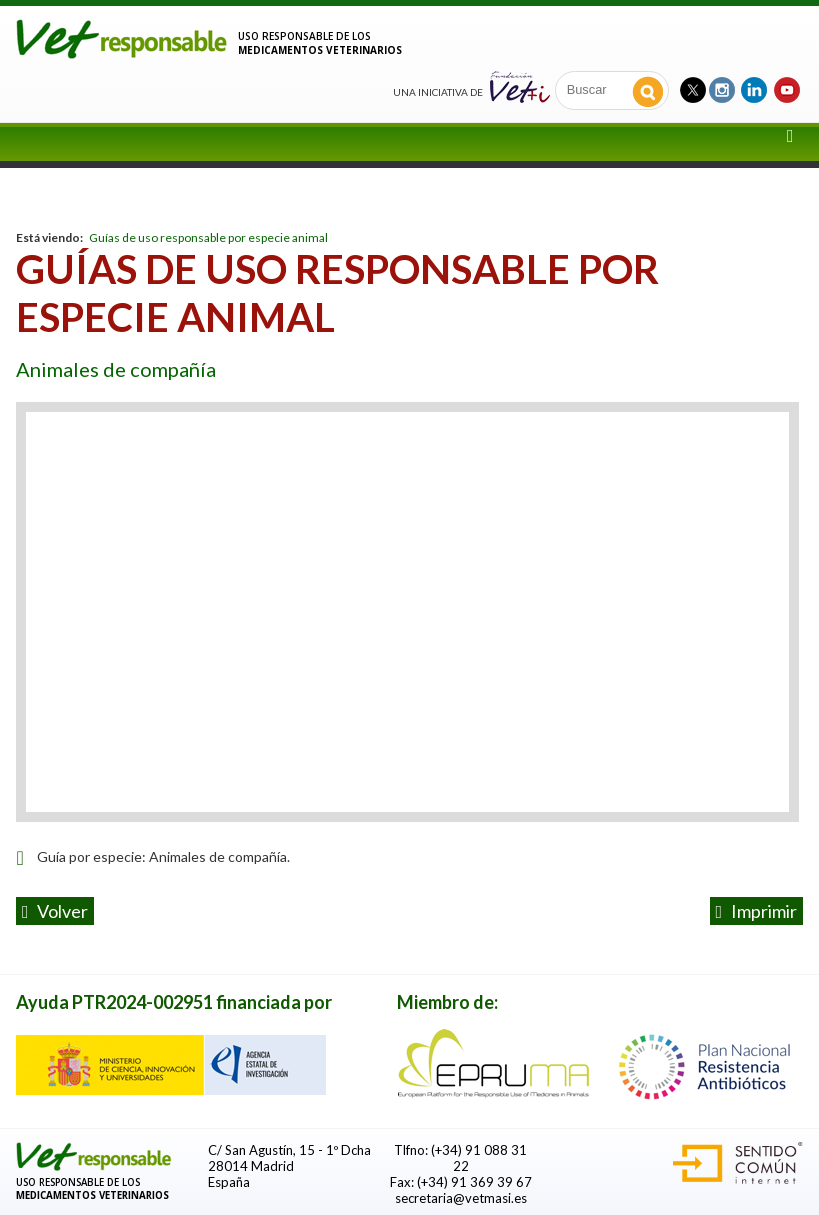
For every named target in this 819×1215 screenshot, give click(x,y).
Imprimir (757, 911)
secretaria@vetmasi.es (461, 1198)
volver (55, 911)
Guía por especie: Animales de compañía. (163, 856)
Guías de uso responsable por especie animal (208, 237)
